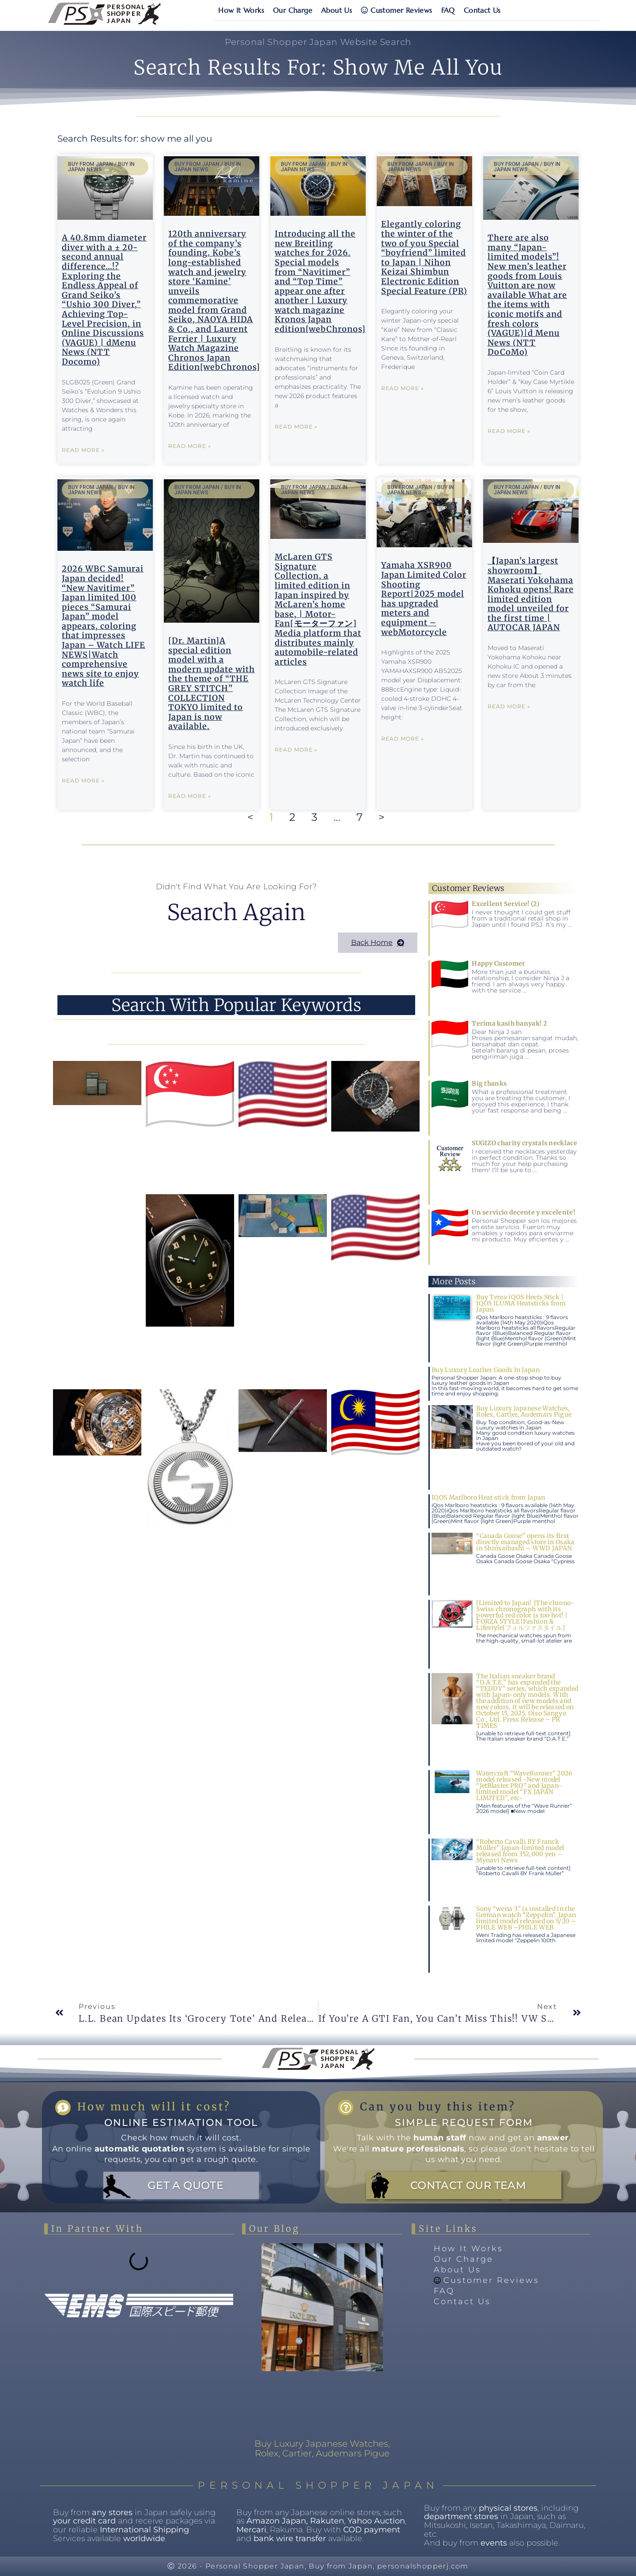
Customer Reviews (396, 10)
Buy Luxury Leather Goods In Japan (486, 1370)
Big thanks (489, 1083)
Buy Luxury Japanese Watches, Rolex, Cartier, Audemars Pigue (524, 1411)
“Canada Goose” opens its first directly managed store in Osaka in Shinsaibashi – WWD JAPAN (525, 1542)
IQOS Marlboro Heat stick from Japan (488, 1497)
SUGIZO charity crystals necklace (524, 1143)
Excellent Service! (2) (505, 904)
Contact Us (482, 10)
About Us (336, 10)
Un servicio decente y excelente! (523, 1212)
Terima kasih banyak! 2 (509, 1023)
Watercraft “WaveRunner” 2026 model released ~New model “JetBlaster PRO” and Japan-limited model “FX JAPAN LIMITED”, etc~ (524, 1785)
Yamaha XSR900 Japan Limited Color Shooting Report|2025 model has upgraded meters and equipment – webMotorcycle (423, 598)
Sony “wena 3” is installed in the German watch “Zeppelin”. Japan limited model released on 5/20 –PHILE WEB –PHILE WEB (526, 1918)
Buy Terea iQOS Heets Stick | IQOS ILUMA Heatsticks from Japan (521, 1303)
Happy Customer (498, 963)
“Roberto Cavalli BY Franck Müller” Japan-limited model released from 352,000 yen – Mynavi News (520, 1851)
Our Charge (292, 10)
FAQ (448, 10)
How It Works (241, 10)
